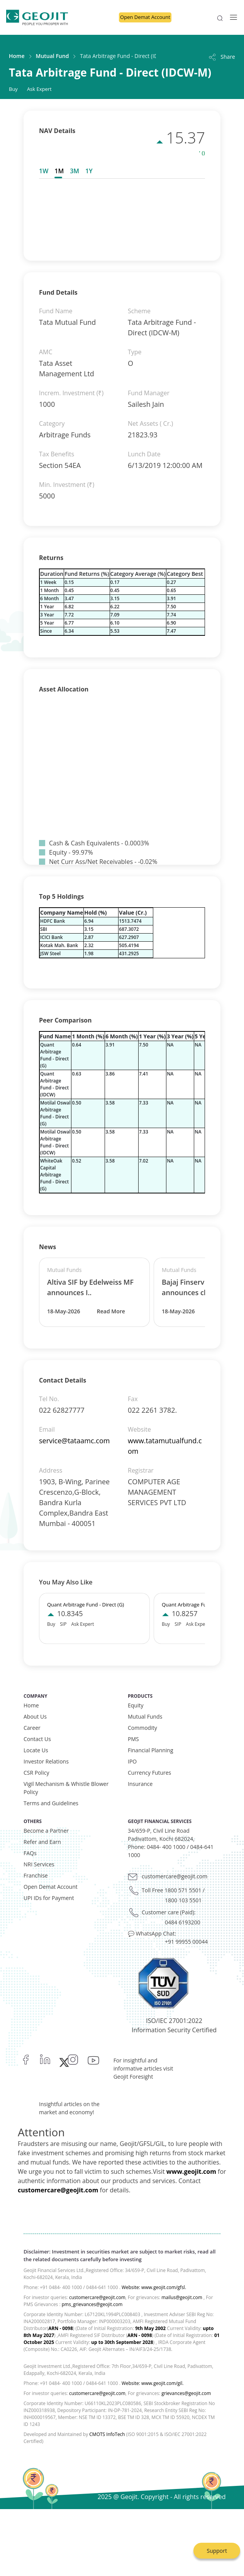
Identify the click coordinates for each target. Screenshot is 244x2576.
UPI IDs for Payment (49, 1898)
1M (59, 171)
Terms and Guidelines (51, 1803)
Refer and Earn (42, 1841)
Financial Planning (150, 1750)
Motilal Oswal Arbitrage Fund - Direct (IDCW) (55, 1142)
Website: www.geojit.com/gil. (152, 2383)
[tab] (45, 171)
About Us (35, 1716)
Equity (135, 1705)
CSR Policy (36, 1772)
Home (17, 56)
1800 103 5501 (183, 1900)
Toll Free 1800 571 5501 (171, 1889)
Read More (111, 1311)
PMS (133, 1739)
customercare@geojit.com (174, 1876)
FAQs (30, 1853)
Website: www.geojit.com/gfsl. (154, 2287)
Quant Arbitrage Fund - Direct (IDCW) (54, 1084)
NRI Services (39, 1864)
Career (32, 1727)
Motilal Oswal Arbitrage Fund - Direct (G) (55, 1113)
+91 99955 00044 (186, 1941)
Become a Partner (46, 1830)
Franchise (36, 1875)
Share (221, 56)
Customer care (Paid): (169, 1911)
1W (43, 171)
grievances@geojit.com (186, 2393)
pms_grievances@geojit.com (92, 2304)
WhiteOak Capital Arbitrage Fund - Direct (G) (54, 1174)
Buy (13, 88)
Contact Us (37, 1739)
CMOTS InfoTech (107, 2434)
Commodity (142, 1727)
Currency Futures (149, 1772)
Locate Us (36, 1750)
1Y (89, 171)
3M (74, 171)
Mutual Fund (52, 56)
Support (217, 2550)
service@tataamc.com (74, 1440)
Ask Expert (39, 88)
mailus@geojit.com (181, 2297)
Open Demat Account (145, 17)
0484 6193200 (182, 1922)
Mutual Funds (145, 1716)
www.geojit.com (191, 2171)
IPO (132, 1761)
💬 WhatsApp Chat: (152, 1933)
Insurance (140, 1783)
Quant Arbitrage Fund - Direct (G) (54, 1055)
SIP (63, 1624)
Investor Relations (46, 1761)
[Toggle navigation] (231, 17)
